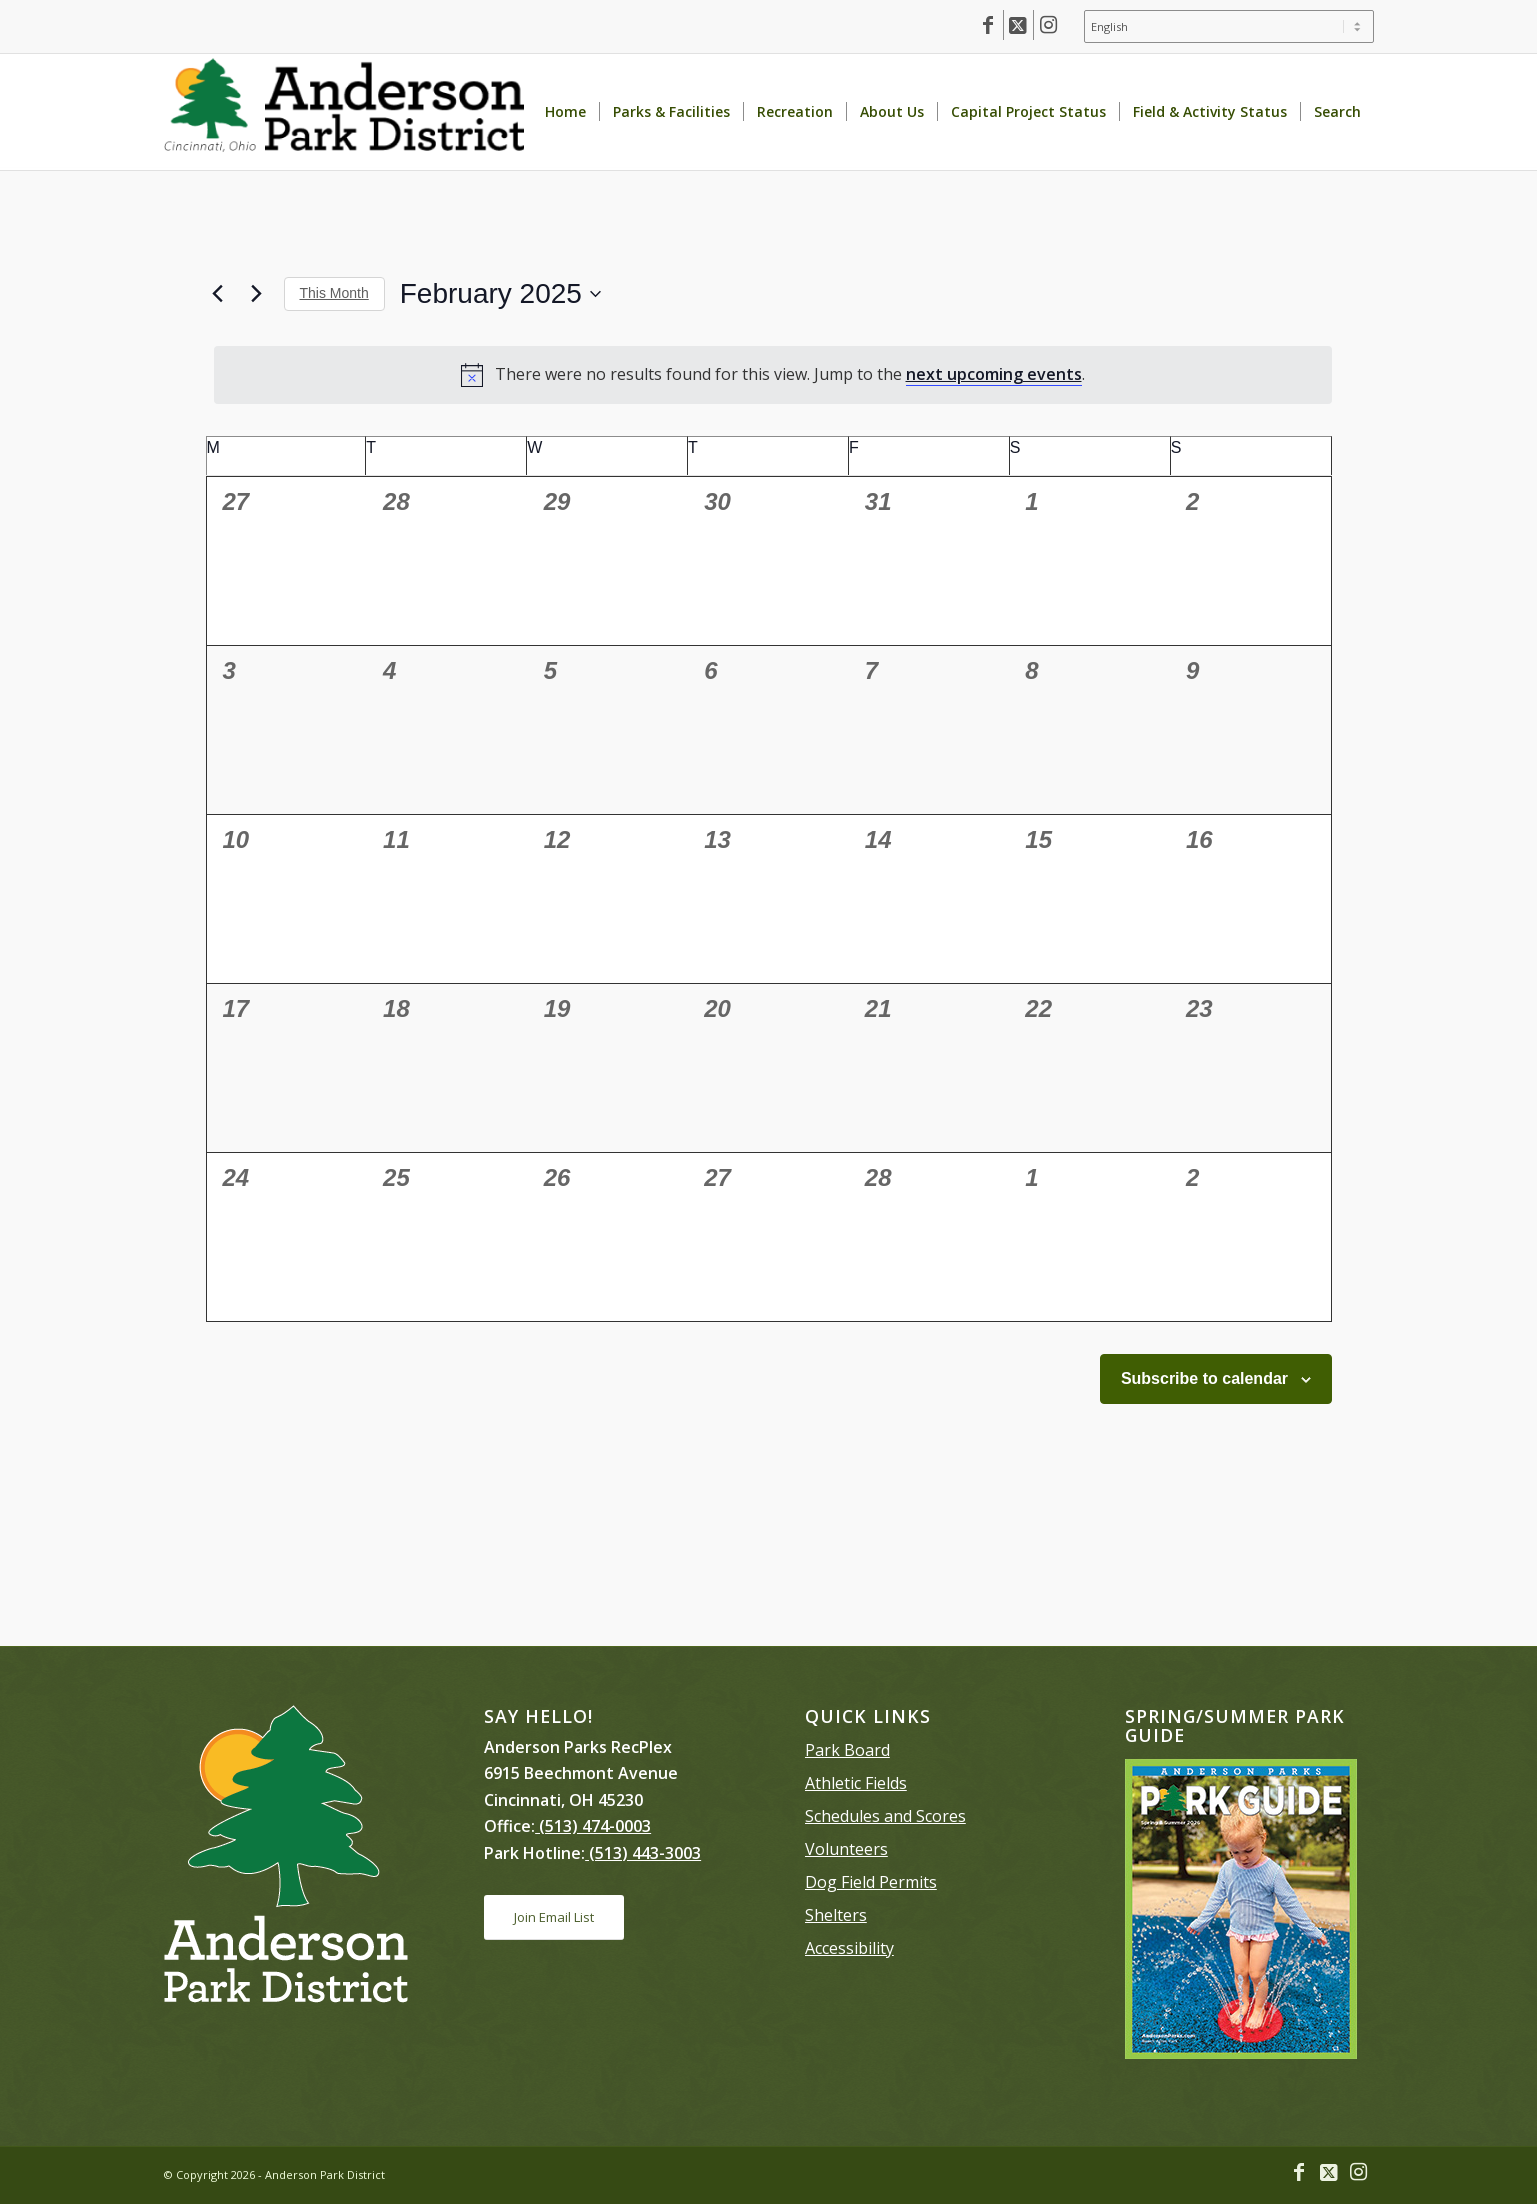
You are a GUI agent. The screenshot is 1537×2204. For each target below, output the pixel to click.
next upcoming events (994, 374)
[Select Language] (1229, 26)
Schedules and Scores (885, 1816)
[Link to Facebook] (988, 25)
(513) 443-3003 (643, 1853)
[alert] (773, 375)
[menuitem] (1224, 26)
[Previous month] (218, 294)
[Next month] (257, 294)
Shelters (836, 1915)
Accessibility (849, 1948)
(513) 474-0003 (593, 1826)
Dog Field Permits (871, 1882)
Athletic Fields (856, 1783)
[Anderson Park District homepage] (344, 112)
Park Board (847, 1750)
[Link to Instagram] (1049, 25)
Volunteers (846, 1849)
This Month (334, 293)
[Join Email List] (554, 1917)
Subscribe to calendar (1204, 1378)
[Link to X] (1018, 25)
